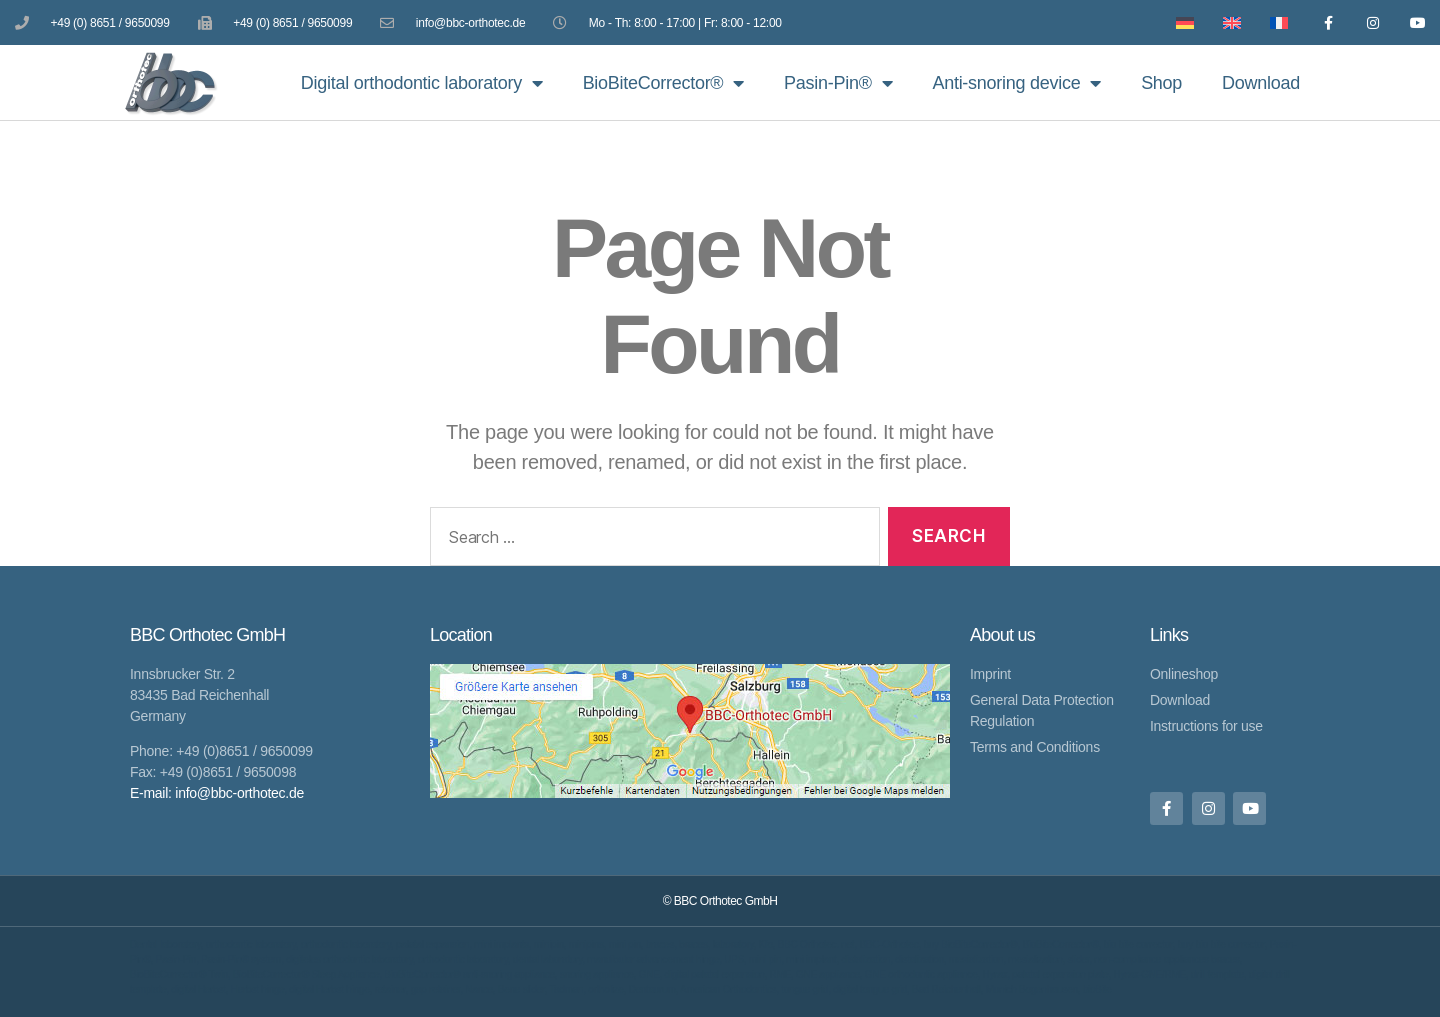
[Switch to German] (1180, 22)
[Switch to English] (1227, 22)
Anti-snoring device (1016, 83)
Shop (1161, 83)
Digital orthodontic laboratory (422, 83)
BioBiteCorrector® (663, 83)
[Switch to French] (1274, 22)
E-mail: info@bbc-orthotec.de (217, 793)
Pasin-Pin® (838, 83)
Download (1261, 83)
